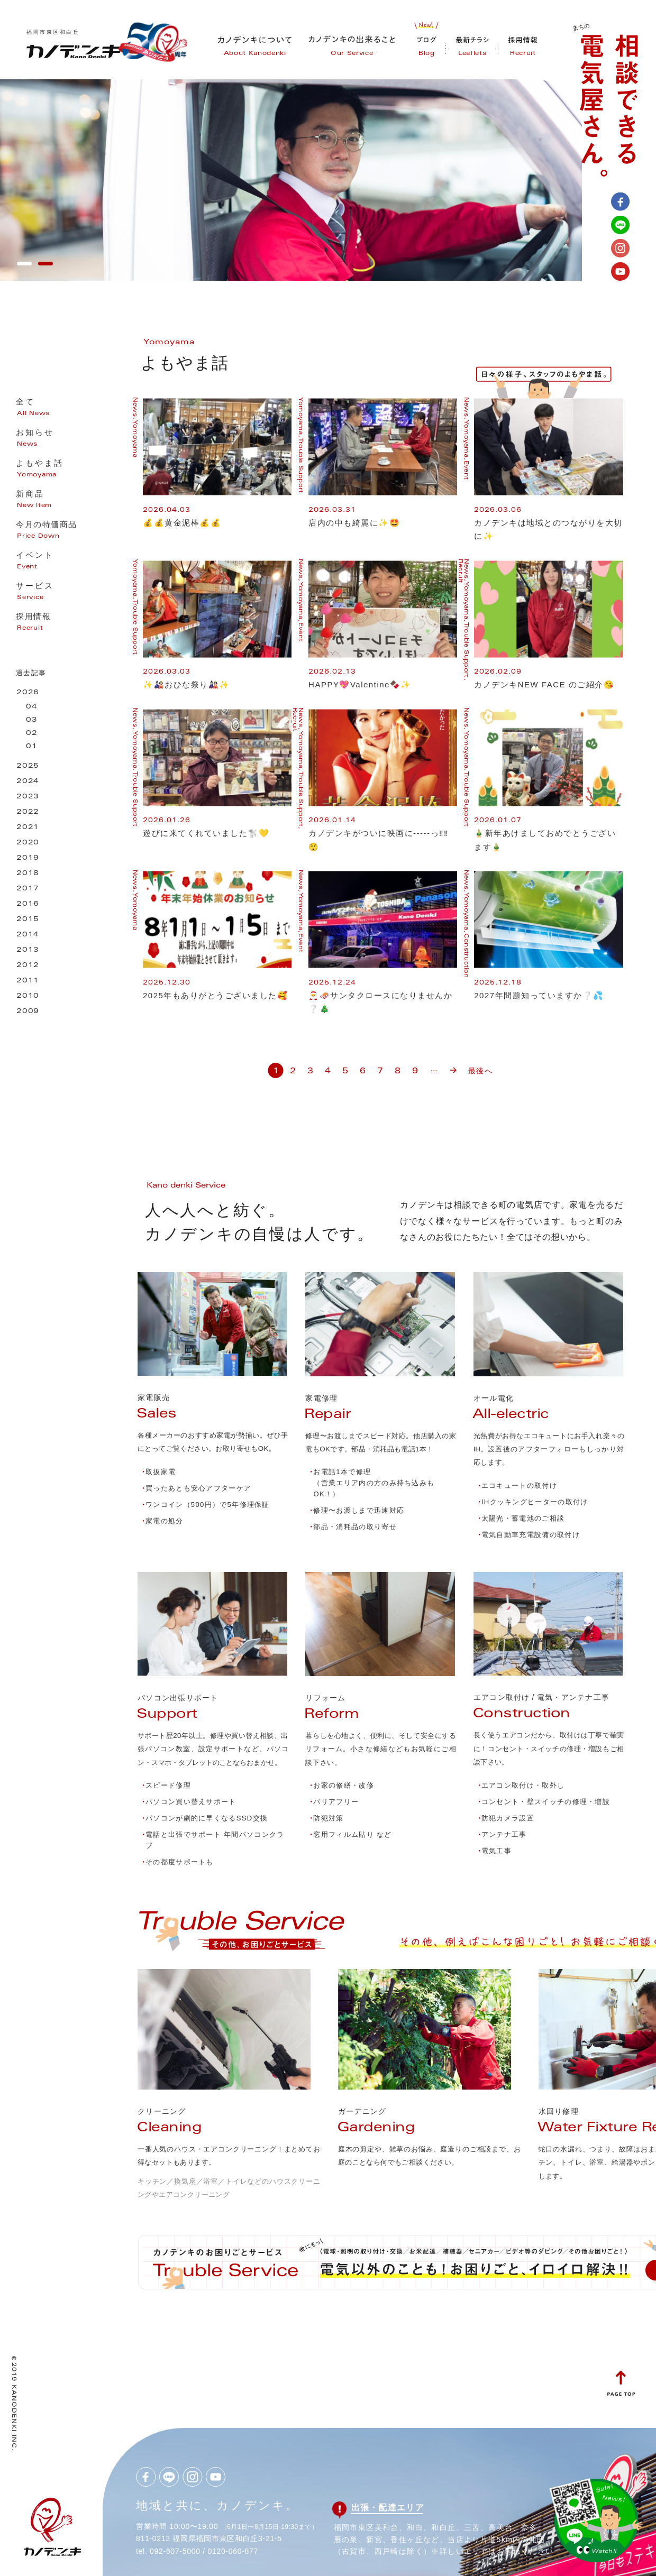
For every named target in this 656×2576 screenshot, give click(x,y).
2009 (27, 1011)
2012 (27, 965)
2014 (27, 935)
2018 (27, 873)
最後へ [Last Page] (480, 1070)
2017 (27, 889)
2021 (27, 827)
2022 (27, 812)
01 (32, 746)
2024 (27, 781)
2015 (27, 919)
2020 (27, 843)
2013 (27, 950)
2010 (27, 996)
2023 (27, 797)
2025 (27, 766)
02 (32, 733)
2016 (27, 904)
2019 (27, 858)
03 (32, 720)
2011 (27, 981)
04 (32, 707)
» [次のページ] (453, 1066)
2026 (27, 692)
